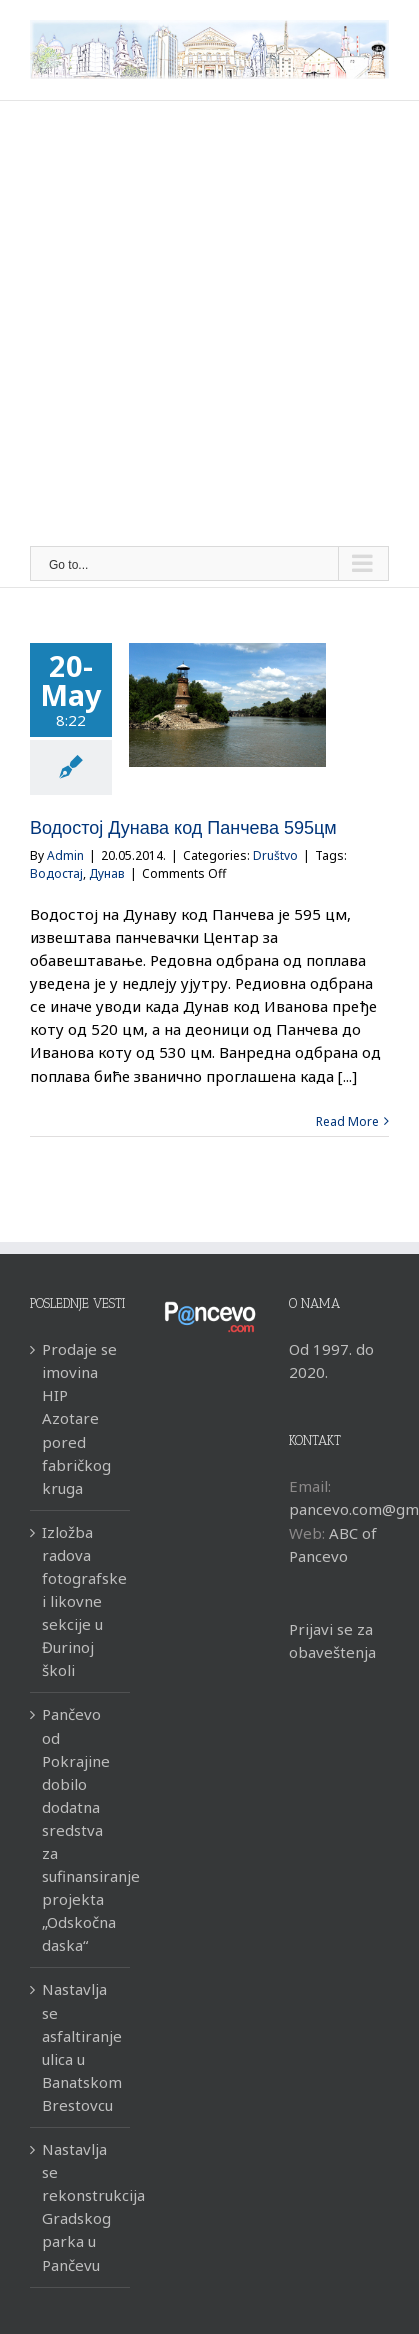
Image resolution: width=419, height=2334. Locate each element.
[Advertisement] (209, 326)
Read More (347, 1121)
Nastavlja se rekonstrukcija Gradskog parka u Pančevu (81, 2206)
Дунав (107, 873)
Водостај (56, 873)
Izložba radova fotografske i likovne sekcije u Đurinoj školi (81, 1601)
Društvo (275, 855)
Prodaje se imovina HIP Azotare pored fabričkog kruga (79, 1418)
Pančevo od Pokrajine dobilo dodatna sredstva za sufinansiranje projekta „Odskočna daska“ (81, 1829)
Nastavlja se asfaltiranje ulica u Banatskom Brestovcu (81, 2046)
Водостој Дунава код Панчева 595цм (183, 828)
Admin (65, 855)
